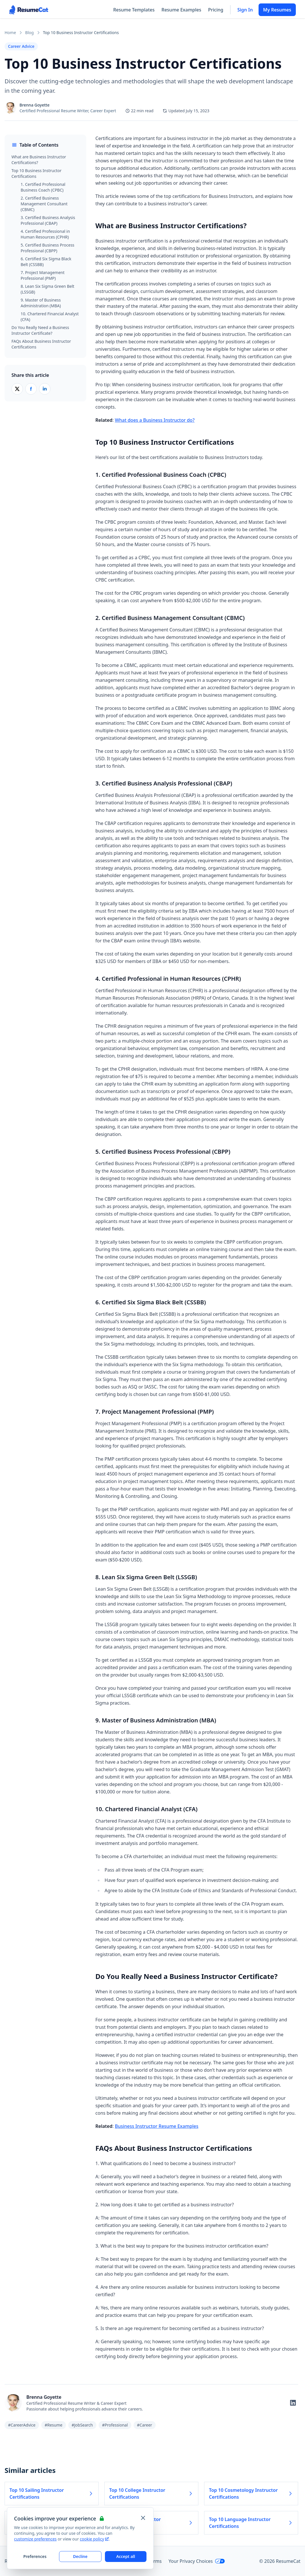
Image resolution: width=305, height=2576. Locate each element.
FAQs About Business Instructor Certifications (41, 344)
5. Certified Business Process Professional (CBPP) (47, 247)
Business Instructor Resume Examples (156, 2126)
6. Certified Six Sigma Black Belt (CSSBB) (46, 261)
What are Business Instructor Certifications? (38, 159)
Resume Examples (181, 10)
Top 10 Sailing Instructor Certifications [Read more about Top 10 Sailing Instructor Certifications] (51, 2493)
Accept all (125, 2556)
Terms (155, 2561)
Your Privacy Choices (197, 2561)
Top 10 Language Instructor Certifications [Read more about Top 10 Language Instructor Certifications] (251, 2522)
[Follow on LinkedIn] (293, 2403)
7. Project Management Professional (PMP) (42, 275)
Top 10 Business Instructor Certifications (36, 173)
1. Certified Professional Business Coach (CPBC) (43, 187)
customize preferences (35, 2539)
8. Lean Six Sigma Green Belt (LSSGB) (47, 289)
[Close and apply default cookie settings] (143, 2518)
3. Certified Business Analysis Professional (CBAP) (48, 220)
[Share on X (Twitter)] (17, 389)
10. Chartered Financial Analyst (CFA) (50, 316)
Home (10, 32)
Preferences (34, 2556)
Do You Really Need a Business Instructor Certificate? (40, 330)
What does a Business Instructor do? (155, 420)
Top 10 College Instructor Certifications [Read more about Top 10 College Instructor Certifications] (151, 2493)
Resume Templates (134, 10)
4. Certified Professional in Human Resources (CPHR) (45, 234)
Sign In (245, 10)
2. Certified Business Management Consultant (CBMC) (44, 203)
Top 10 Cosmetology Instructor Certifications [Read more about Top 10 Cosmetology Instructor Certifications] (251, 2493)
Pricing (215, 10)
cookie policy (94, 2539)
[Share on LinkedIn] (44, 389)
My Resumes (277, 10)
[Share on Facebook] (31, 389)
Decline (80, 2556)
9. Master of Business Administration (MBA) (41, 302)
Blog (29, 32)
